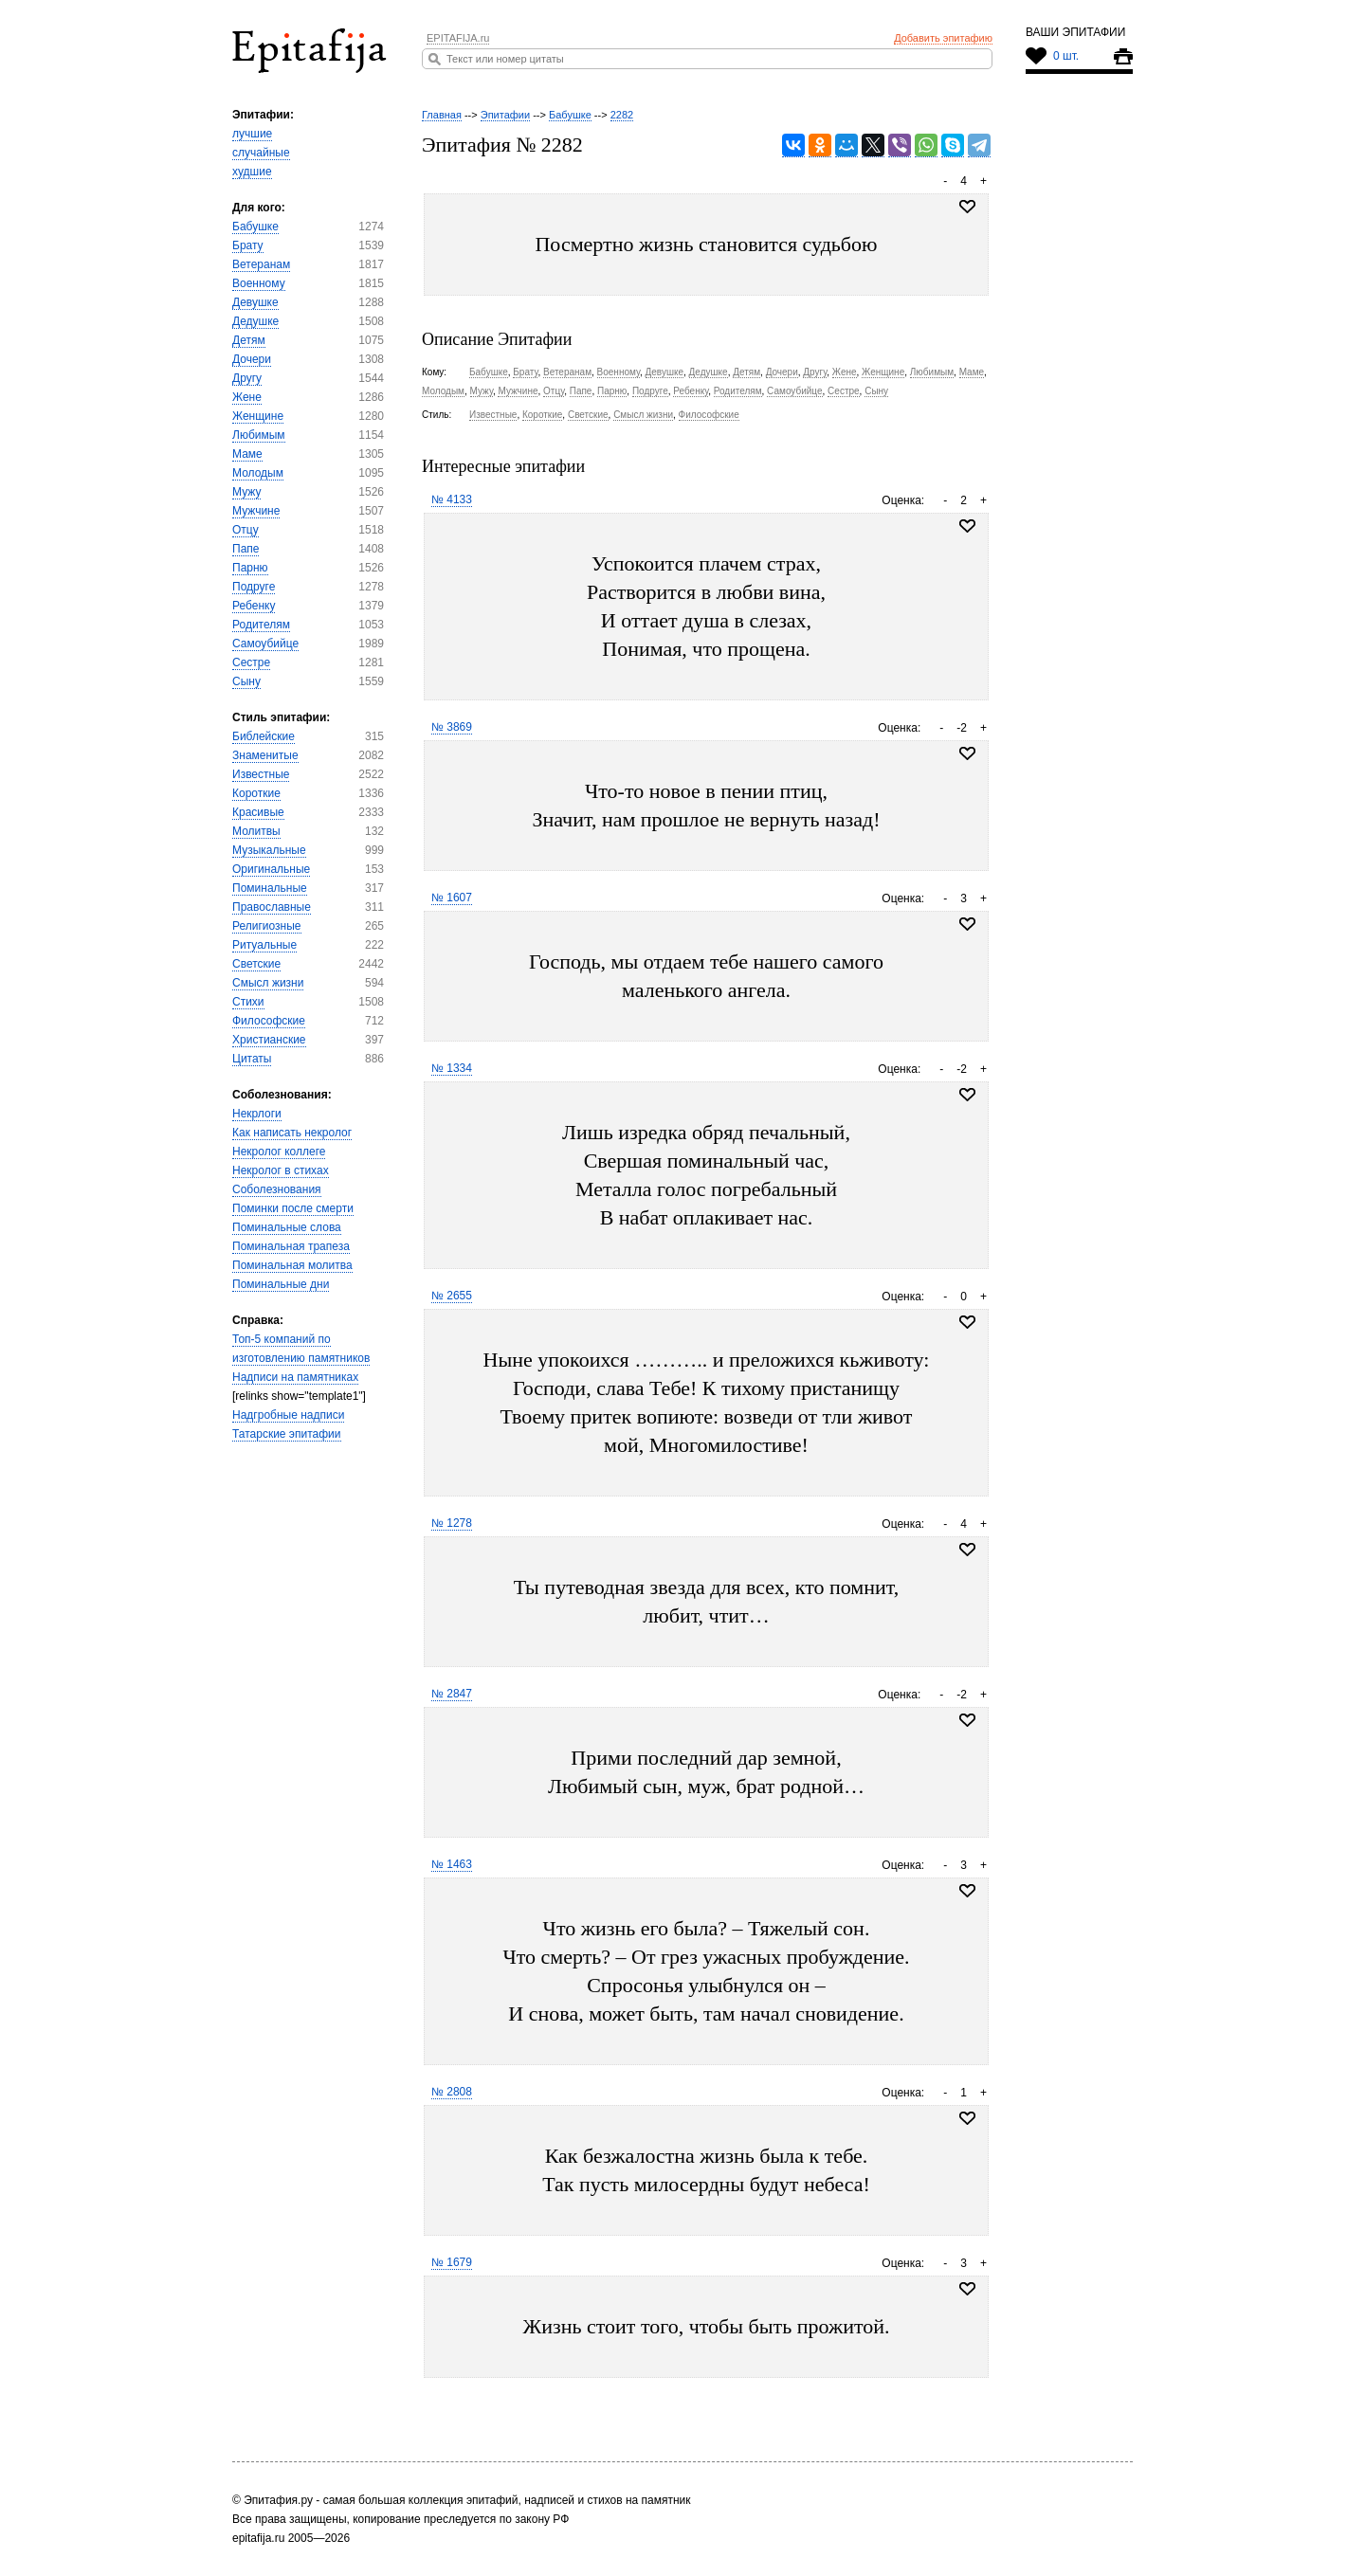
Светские (256, 964)
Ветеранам (261, 264)
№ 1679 (451, 2262)
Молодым (257, 473)
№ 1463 (451, 1864)
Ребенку (253, 605)
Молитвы (256, 831)
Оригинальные (271, 869)
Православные (271, 907)
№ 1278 (451, 1523)
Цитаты (251, 1058)
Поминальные (269, 888)
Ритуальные (264, 945)
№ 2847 (451, 1693)
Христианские (269, 1039)
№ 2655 (451, 1295)
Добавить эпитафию (943, 38)
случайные (261, 152)
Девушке (255, 302)
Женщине (257, 416)
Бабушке (255, 226)
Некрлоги (257, 1113)
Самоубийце (265, 643)
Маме (247, 454)
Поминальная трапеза (291, 1246)
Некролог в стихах (280, 1170)
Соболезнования (276, 1189)
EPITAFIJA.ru (458, 38)
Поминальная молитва (292, 1265)
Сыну (246, 681)
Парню (250, 567)
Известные (260, 774)
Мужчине (256, 510)
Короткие (256, 793)
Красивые (258, 812)
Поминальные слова (286, 1227)
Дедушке (255, 321)
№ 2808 (451, 2091)
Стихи (248, 1001)
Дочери (251, 359)
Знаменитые (265, 755)
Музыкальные (269, 850)
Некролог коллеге (278, 1151)
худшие (252, 171)
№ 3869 (451, 727)
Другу (247, 378)
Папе (245, 548)
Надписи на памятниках (295, 1377)
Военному (258, 283)
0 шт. (1066, 56)
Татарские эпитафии (286, 1434)
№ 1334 (451, 1068)
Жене (247, 397)
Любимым (258, 435)
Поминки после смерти (293, 1208)
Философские (268, 1020)
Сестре (251, 662)
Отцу (245, 529)
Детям (248, 340)
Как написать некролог (292, 1132)
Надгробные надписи (288, 1415)
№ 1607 (451, 897)
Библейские (263, 736)
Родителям (261, 624)
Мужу (246, 492)
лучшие (252, 133)
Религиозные (266, 926)
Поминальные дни (280, 1284)
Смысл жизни (267, 982)
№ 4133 (451, 499)
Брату (248, 245)
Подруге (253, 586)
